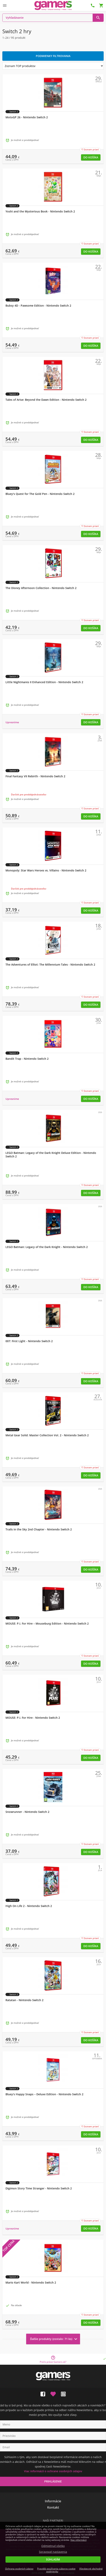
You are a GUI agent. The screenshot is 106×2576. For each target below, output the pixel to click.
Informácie (53, 2501)
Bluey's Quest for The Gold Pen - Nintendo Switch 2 (40, 494)
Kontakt (53, 2507)
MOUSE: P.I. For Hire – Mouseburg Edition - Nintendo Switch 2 (47, 1623)
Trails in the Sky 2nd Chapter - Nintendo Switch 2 (39, 1529)
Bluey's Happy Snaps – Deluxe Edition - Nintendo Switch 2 (44, 2094)
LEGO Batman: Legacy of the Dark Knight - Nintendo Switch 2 (47, 1247)
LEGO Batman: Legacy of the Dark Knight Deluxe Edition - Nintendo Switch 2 (51, 1154)
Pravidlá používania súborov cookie (56, 2568)
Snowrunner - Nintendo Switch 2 (27, 1812)
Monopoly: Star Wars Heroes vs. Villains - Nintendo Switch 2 (46, 870)
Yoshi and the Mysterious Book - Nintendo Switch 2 (40, 211)
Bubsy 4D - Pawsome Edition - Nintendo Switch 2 (38, 305)
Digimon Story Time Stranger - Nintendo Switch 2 (39, 2188)
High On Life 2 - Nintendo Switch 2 (29, 1906)
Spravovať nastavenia (53, 2551)
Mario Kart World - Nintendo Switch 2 (31, 2282)
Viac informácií (78, 2540)
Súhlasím (53, 2559)
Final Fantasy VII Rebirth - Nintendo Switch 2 (35, 776)
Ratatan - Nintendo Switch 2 (24, 2000)
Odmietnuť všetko (53, 2546)
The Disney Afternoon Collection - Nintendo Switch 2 (41, 588)
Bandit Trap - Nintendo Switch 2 (27, 1059)
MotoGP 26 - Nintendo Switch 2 (27, 117)
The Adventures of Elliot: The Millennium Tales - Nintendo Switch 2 (50, 964)
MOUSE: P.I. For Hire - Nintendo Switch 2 (33, 1717)
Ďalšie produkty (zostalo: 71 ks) (54, 2339)
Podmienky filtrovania (53, 56)
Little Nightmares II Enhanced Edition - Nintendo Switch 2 (44, 682)
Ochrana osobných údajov (19, 2568)
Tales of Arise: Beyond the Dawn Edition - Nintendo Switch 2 (46, 400)
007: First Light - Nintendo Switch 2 (29, 1341)
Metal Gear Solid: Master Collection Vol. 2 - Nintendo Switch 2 (47, 1435)
